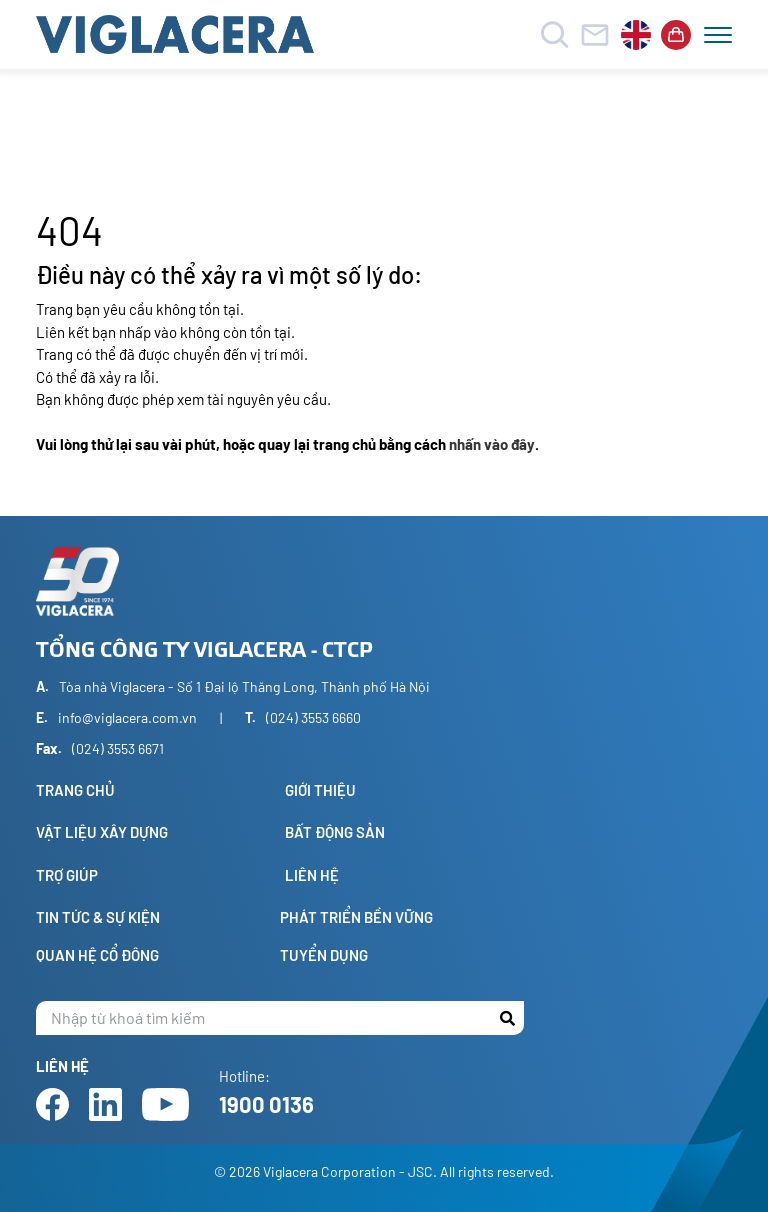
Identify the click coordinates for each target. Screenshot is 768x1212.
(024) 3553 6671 (118, 748)
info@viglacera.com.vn (127, 717)
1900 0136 (266, 1104)
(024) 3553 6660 (313, 717)
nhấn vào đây (492, 444)
